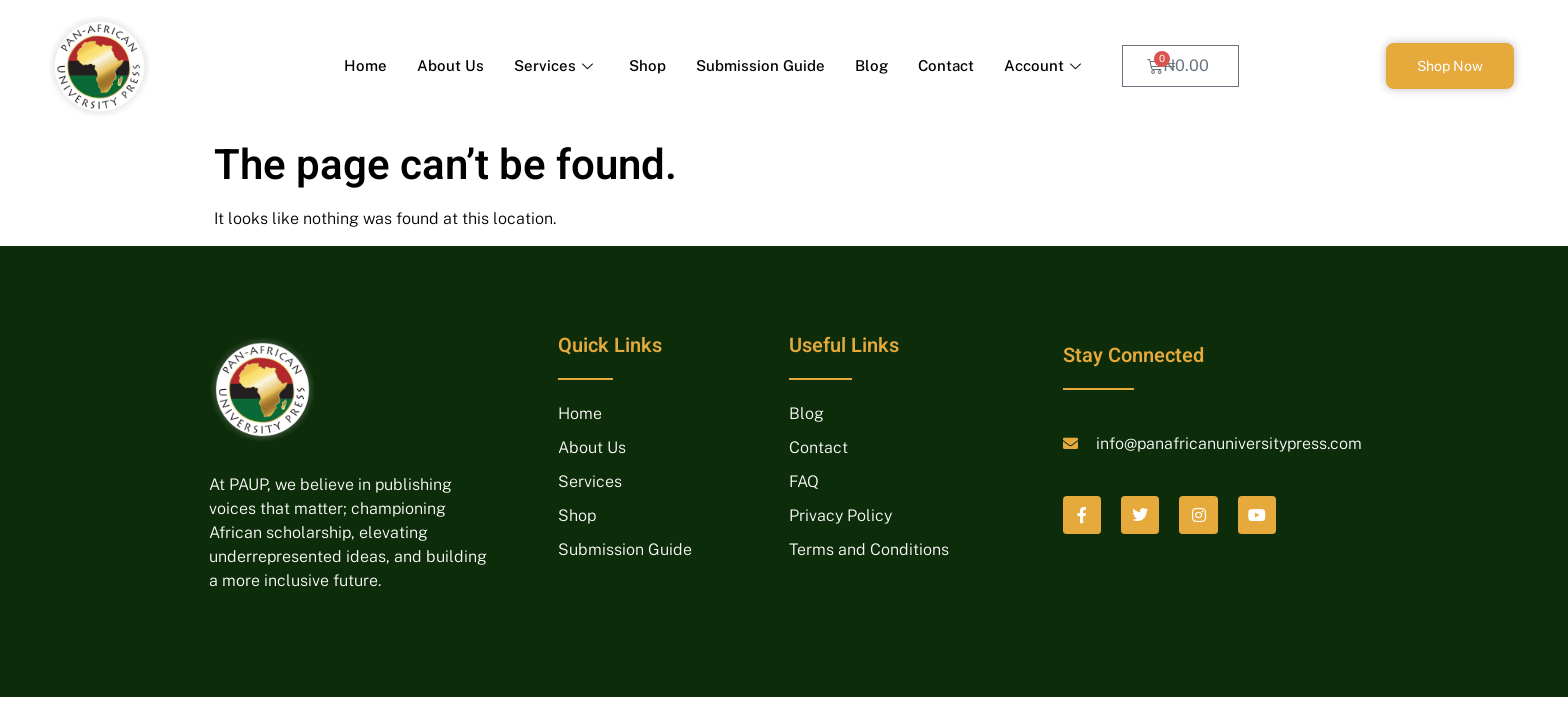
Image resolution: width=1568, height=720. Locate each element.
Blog (871, 65)
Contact (946, 65)
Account (1042, 65)
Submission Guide (760, 65)
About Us (450, 65)
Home (365, 65)
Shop (647, 65)
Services (553, 65)
